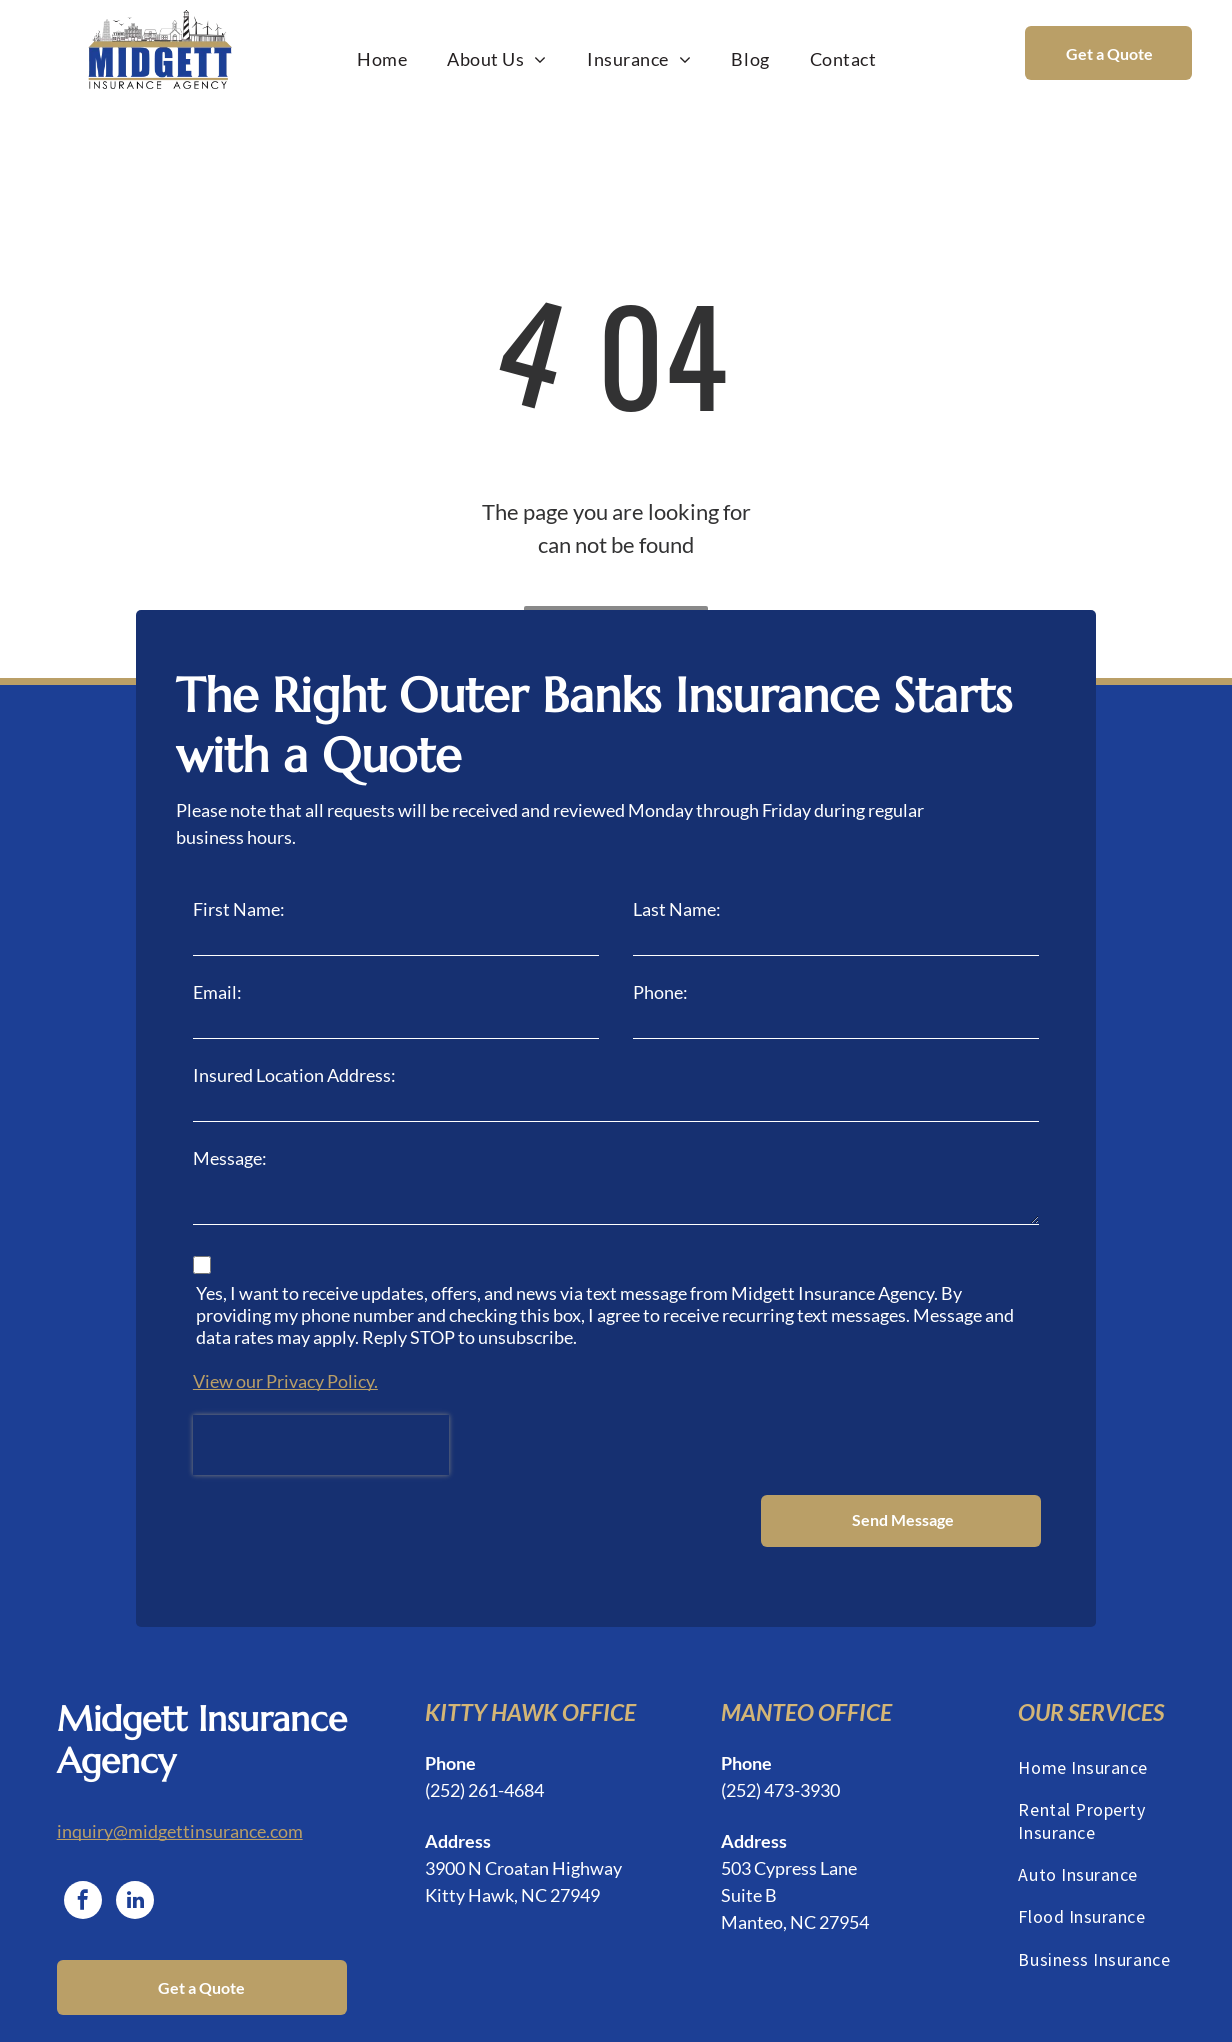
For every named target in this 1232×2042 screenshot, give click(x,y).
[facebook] (83, 1822)
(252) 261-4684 (484, 1710)
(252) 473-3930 (780, 1710)
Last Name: (677, 909)
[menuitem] (382, 59)
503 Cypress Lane (789, 1788)
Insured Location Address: (294, 1075)
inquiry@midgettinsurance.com (180, 1751)
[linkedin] (135, 1822)
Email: (217, 992)
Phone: (660, 992)
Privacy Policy (792, 2016)
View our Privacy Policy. (285, 1381)
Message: (230, 1158)
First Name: (239, 909)
